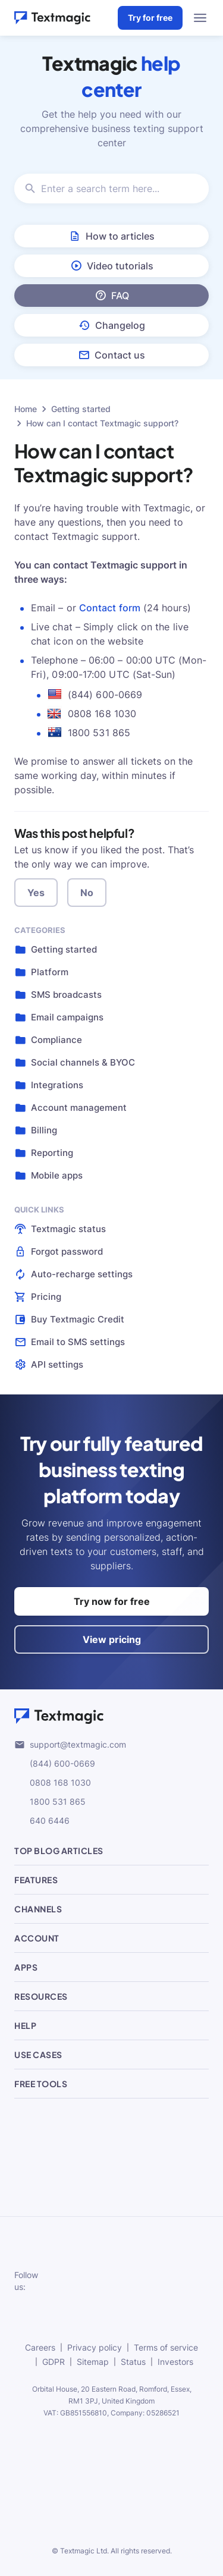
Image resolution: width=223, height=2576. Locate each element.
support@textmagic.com (70, 1744)
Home (25, 409)
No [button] (86, 893)
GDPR (53, 2362)
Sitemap (93, 2362)
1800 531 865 (50, 1801)
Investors (175, 2362)
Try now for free (112, 1601)
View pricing (112, 1639)
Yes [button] (36, 893)
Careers (40, 2347)
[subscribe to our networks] (71, 2281)
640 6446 (42, 1820)
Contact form (109, 608)
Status (133, 2362)
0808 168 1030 (52, 1782)
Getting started (81, 409)
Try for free (150, 17)
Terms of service (166, 2347)
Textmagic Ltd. (84, 2550)
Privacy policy (94, 2347)
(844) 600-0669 (54, 1763)
